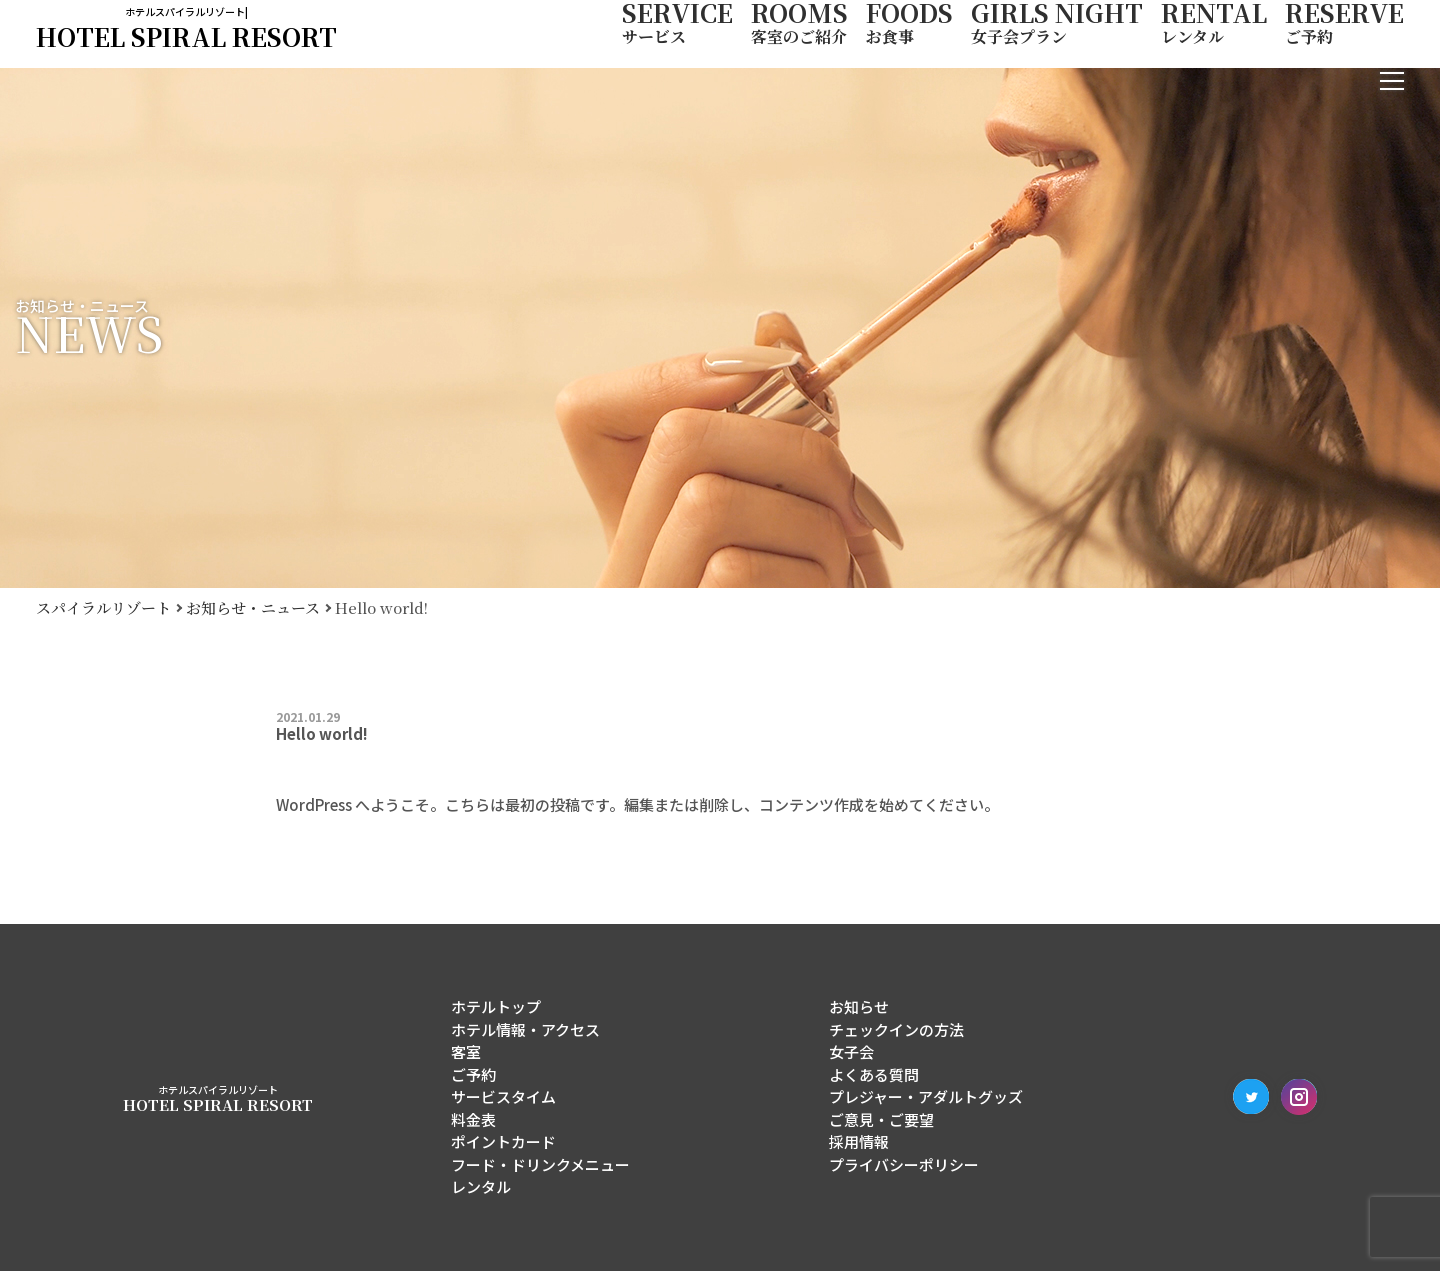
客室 (466, 1051)
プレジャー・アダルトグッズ (926, 1096)
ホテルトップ (496, 1006)
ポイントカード (503, 1141)
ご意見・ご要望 (881, 1119)
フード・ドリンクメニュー (540, 1164)
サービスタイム (503, 1096)
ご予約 (473, 1074)
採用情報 (859, 1141)
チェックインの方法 (896, 1029)
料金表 (473, 1119)
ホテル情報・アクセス (525, 1029)
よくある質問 (874, 1074)
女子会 (851, 1051)
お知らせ (859, 1006)
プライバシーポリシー (904, 1164)
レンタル (481, 1186)
